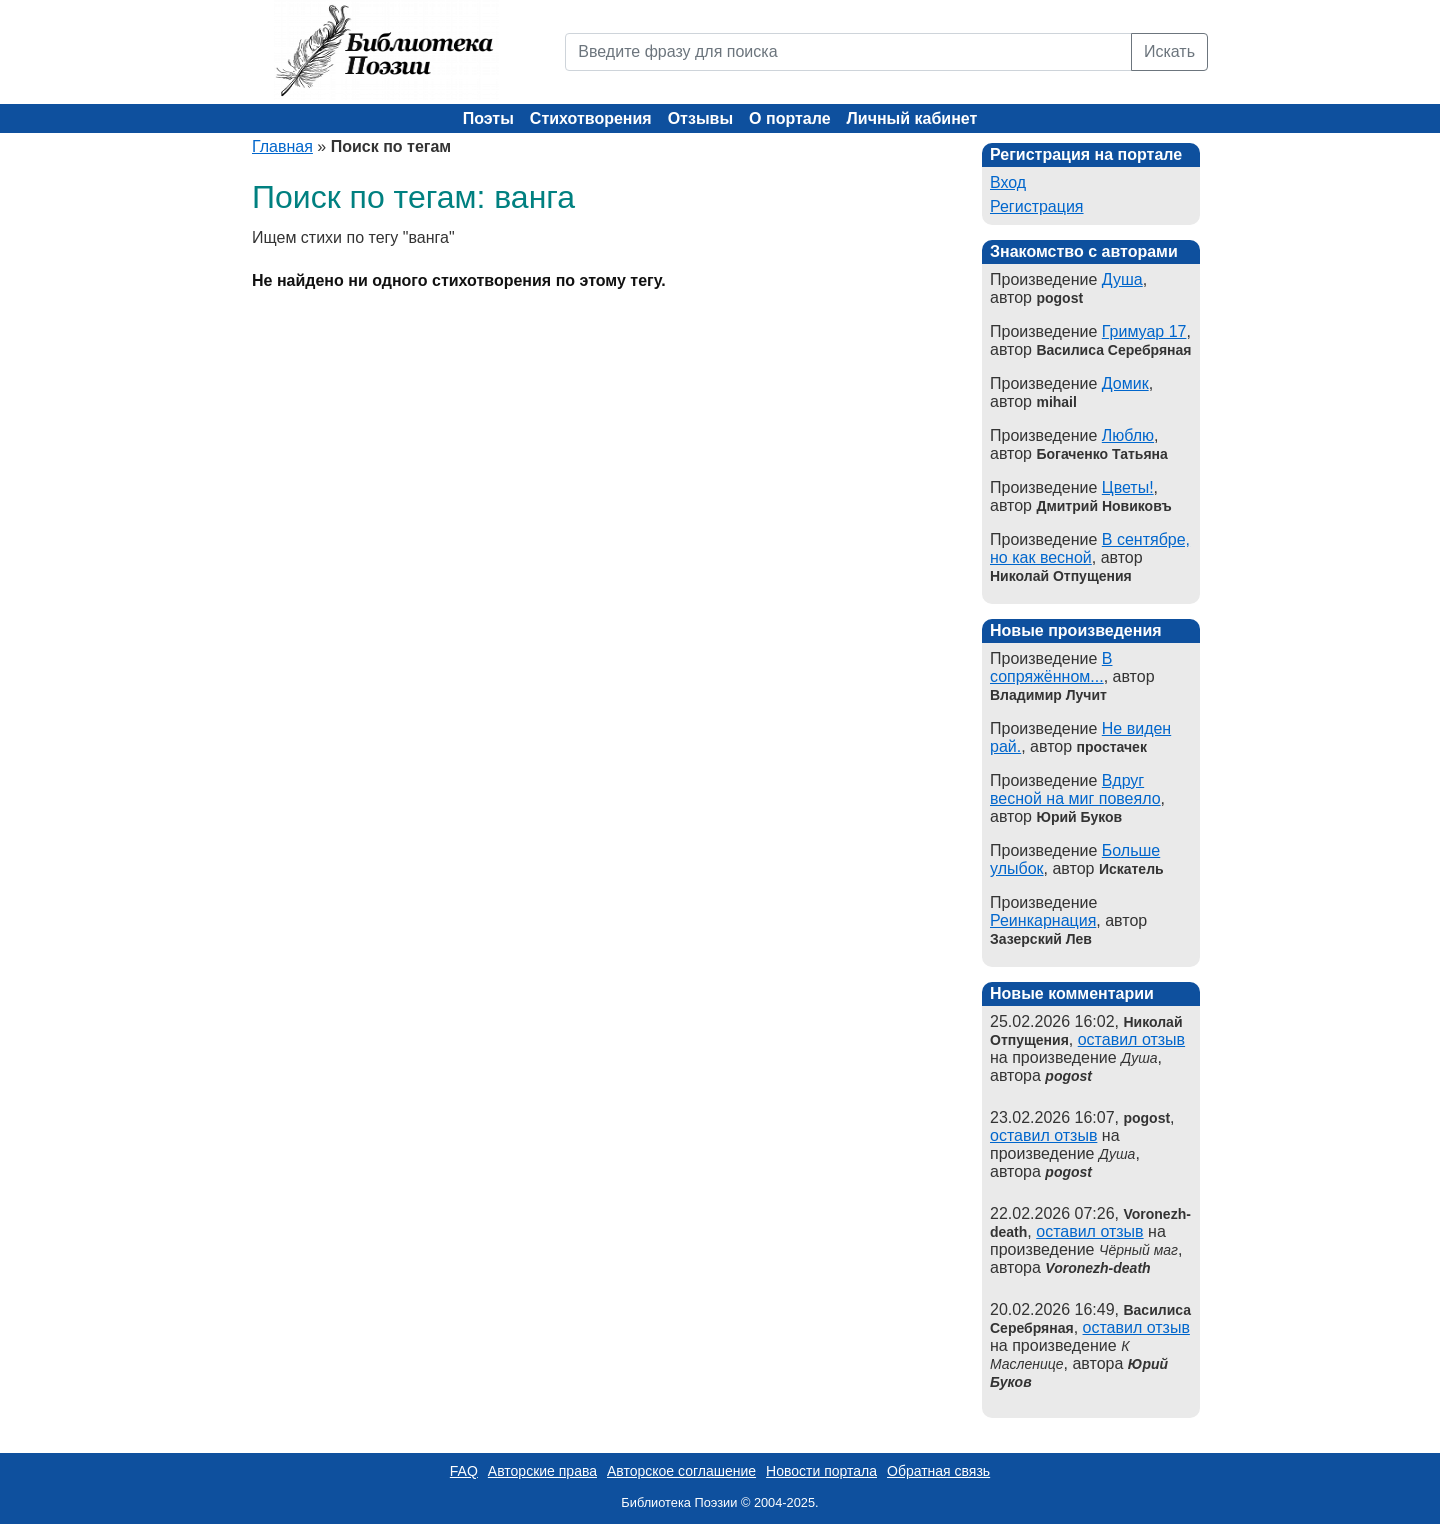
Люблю (1128, 435)
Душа (1122, 279)
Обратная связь (938, 1471)
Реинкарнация (1043, 920)
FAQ (464, 1471)
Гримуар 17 (1144, 331)
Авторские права (542, 1471)
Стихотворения (591, 118)
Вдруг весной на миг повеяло (1075, 789)
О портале (789, 118)
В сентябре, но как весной (1090, 548)
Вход (1008, 182)
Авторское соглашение (681, 1471)
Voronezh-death (1097, 1268)
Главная (282, 146)
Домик (1125, 383)
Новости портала (821, 1471)
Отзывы (700, 118)
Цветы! (1128, 487)
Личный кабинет (912, 118)
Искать (1169, 51)
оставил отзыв (1131, 1039)
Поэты (488, 118)
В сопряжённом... (1051, 667)
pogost (1068, 1076)
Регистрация (1037, 206)
